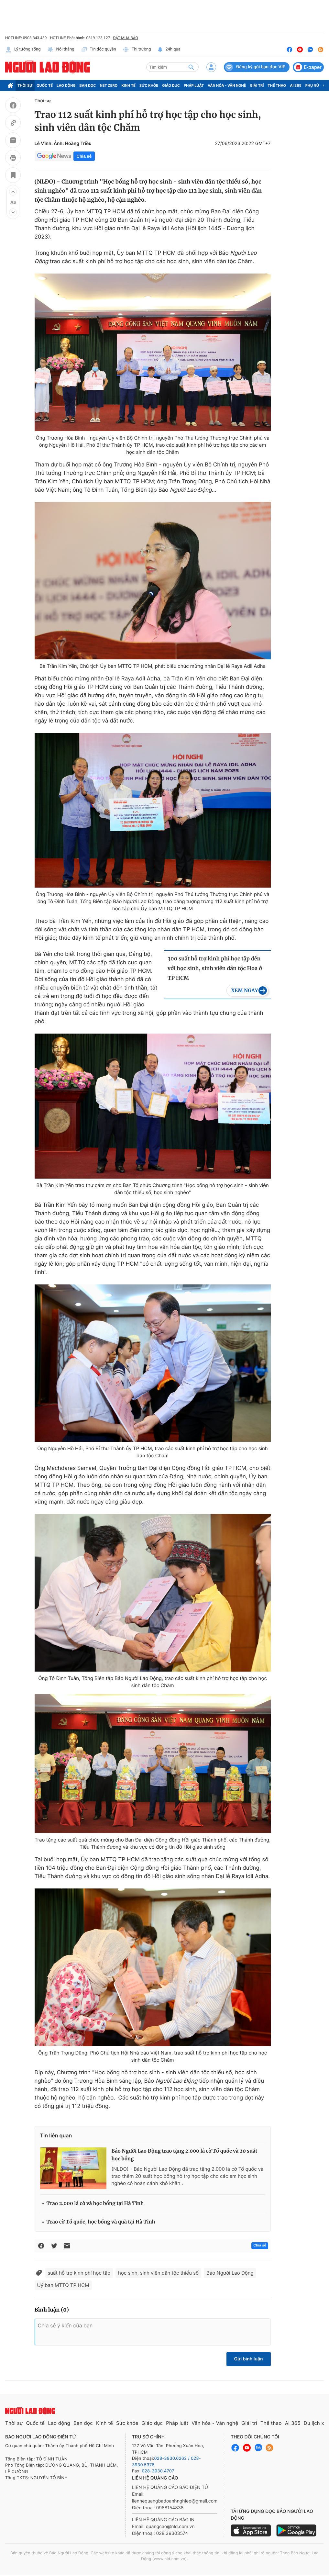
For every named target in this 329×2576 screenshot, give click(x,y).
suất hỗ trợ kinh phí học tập (79, 2273)
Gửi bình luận (248, 2359)
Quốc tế (45, 85)
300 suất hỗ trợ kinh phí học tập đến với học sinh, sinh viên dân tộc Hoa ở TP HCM (215, 968)
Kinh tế (128, 85)
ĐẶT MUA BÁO (125, 38)
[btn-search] (191, 67)
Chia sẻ (84, 156)
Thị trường (137, 49)
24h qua (169, 49)
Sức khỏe (148, 85)
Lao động (66, 85)
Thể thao (277, 85)
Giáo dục (171, 85)
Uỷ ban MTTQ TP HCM (63, 2285)
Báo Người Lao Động (230, 2273)
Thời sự (25, 85)
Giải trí (257, 85)
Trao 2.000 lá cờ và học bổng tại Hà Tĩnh (95, 2204)
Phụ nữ (312, 85)
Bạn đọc (88, 85)
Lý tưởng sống (23, 49)
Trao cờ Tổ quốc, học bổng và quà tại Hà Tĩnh (101, 2222)
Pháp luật (194, 85)
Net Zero (109, 85)
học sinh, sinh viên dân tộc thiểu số (158, 2273)
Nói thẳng (60, 49)
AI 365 (295, 85)
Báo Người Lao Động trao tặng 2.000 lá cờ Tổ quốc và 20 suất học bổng (185, 2155)
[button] (13, 192)
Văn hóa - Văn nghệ (227, 85)
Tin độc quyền (98, 49)
